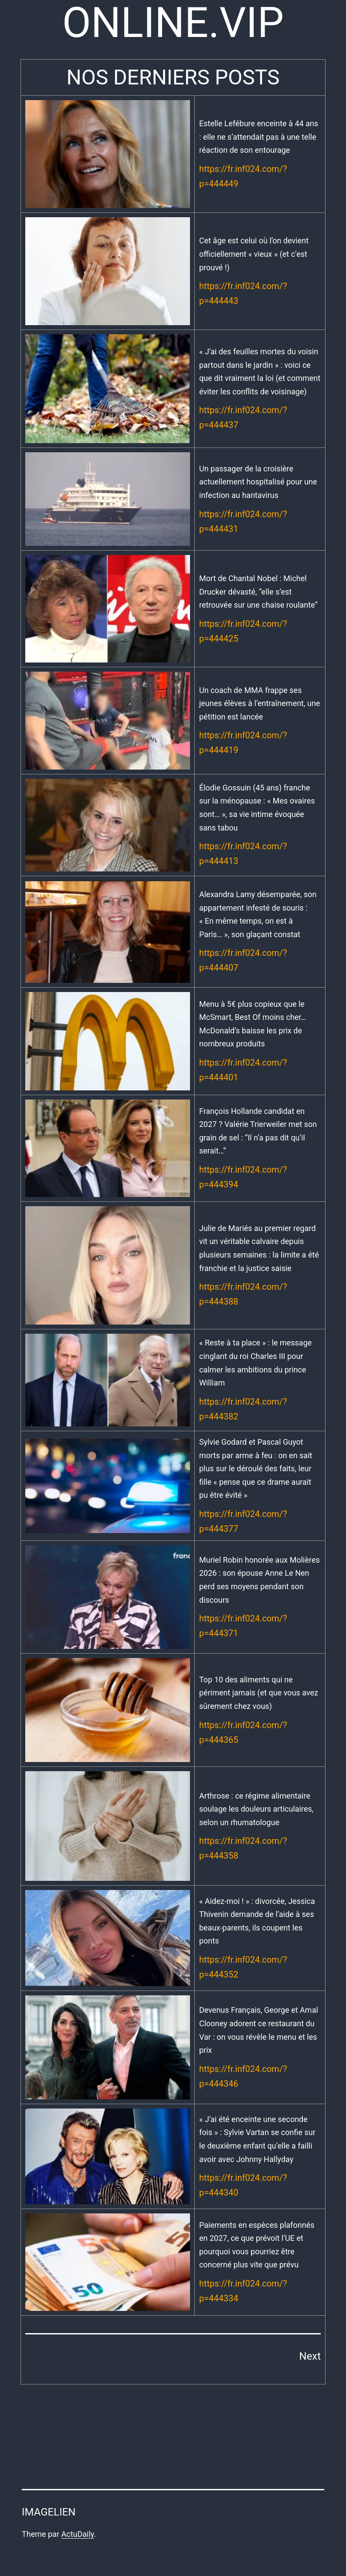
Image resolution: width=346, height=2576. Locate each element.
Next (310, 2356)
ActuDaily (77, 2534)
